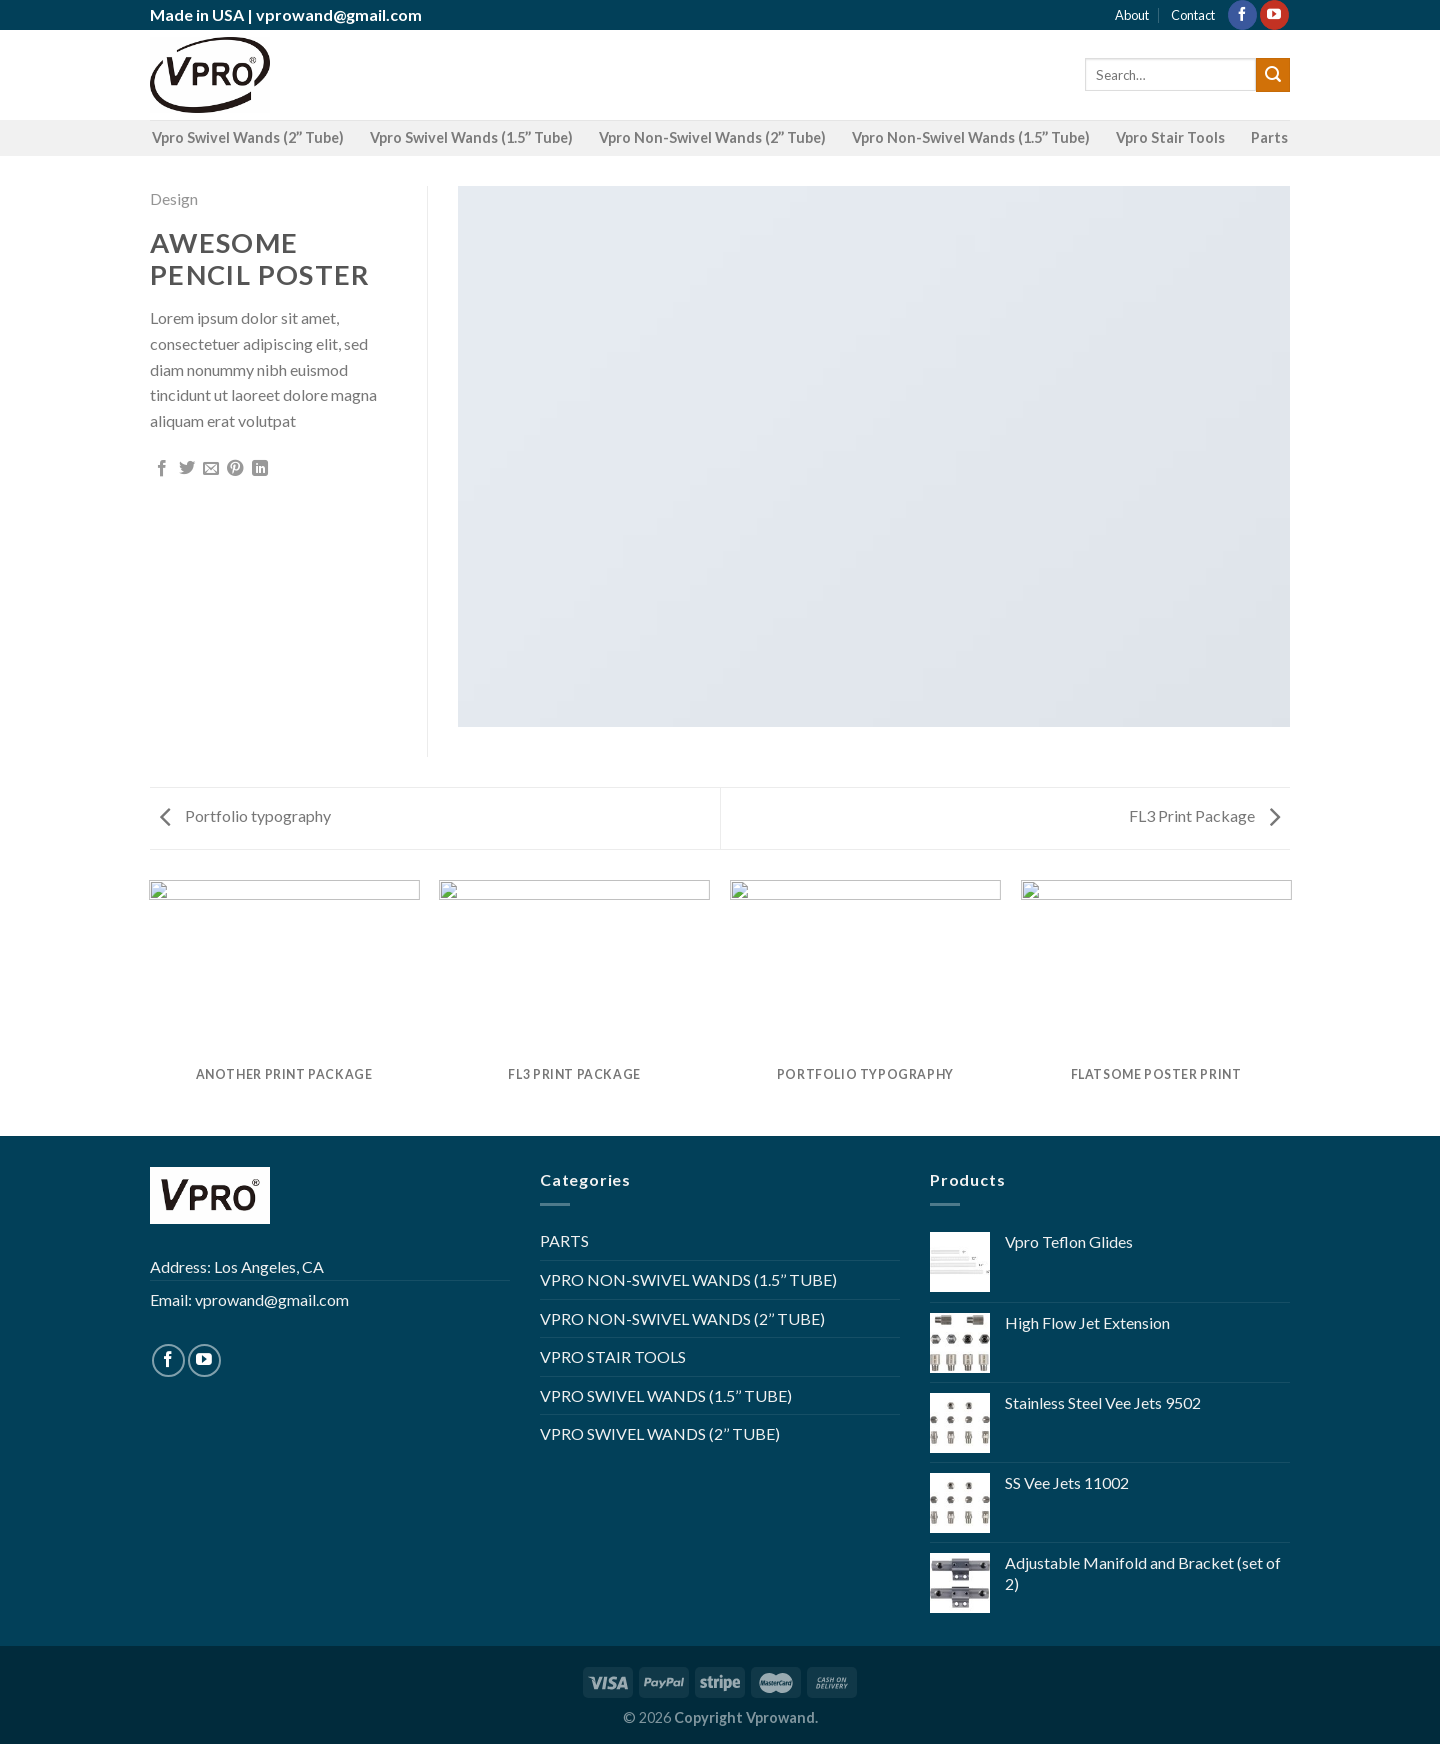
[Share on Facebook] (162, 469)
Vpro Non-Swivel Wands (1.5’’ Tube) (971, 137)
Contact (1193, 15)
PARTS (564, 1240)
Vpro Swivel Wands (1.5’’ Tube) (471, 137)
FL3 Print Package (1204, 815)
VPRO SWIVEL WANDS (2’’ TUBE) (660, 1433)
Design (174, 198)
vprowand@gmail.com (339, 14)
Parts (1269, 137)
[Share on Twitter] (187, 469)
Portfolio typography (245, 815)
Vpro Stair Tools (1170, 137)
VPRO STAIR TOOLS (613, 1356)
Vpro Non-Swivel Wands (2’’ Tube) (712, 137)
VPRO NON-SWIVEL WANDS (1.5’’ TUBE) (688, 1279)
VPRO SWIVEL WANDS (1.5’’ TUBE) (666, 1395)
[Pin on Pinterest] (235, 469)
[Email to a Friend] (211, 469)
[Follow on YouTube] (1274, 15)
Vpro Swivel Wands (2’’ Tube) (248, 137)
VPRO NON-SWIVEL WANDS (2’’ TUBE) (682, 1318)
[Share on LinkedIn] (260, 469)
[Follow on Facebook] (1242, 15)
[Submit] (1273, 75)
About (1132, 15)
